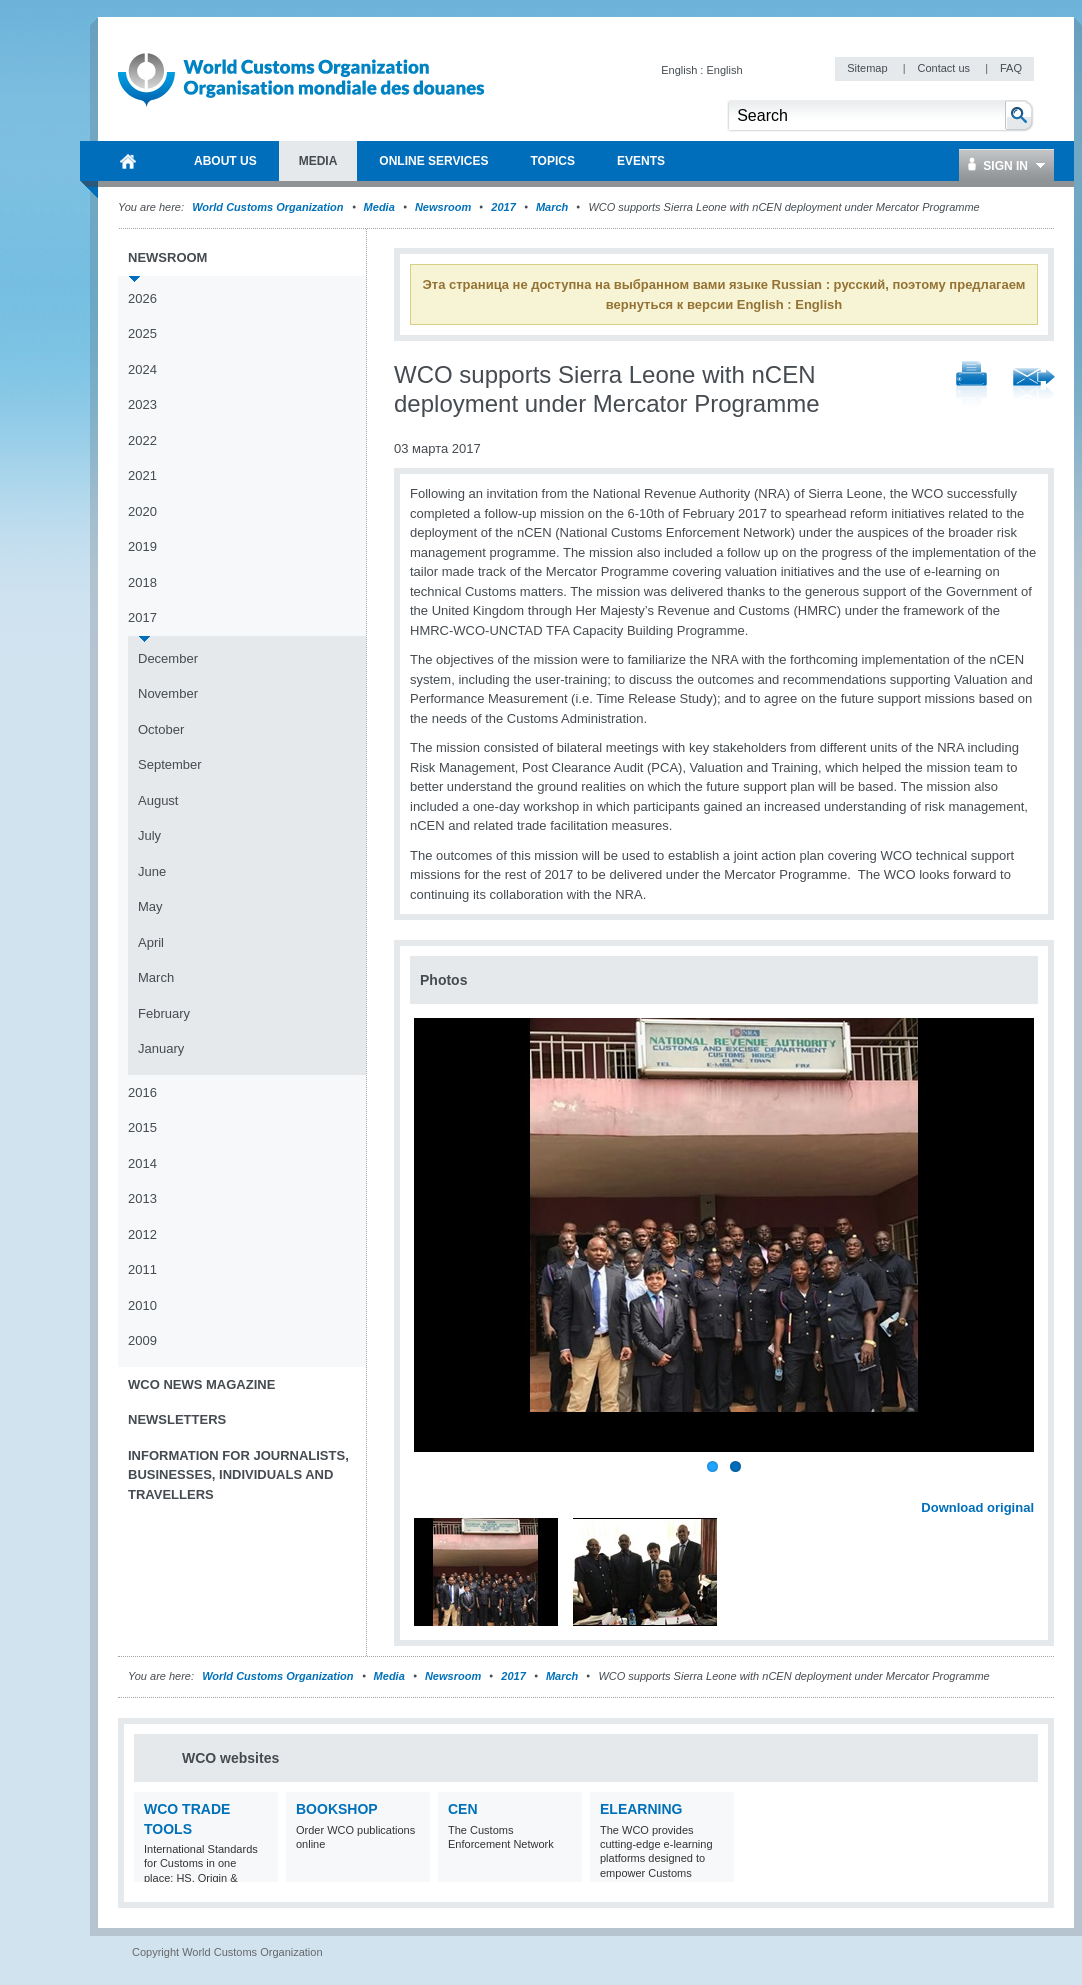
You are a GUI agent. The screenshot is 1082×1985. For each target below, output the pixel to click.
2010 (142, 1305)
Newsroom (443, 207)
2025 (142, 333)
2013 (142, 1198)
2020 (142, 511)
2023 (142, 404)
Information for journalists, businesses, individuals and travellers (238, 1475)
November (168, 693)
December (168, 658)
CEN (463, 1809)
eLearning (641, 1809)
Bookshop (337, 1809)
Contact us (945, 68)
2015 (142, 1127)
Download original (977, 1507)
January (161, 1048)
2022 (142, 440)
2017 (503, 207)
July (149, 835)
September (170, 764)
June (152, 871)
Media (379, 207)
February (164, 1013)
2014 (142, 1163)
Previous (431, 1485)
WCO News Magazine (201, 1384)
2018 (142, 582)
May (150, 906)
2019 (142, 546)
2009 (142, 1340)
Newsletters (177, 1419)
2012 (142, 1234)
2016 (142, 1092)
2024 (142, 369)
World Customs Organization (269, 207)
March (552, 207)
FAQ (1011, 68)
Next (1030, 1485)
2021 (142, 475)
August (158, 800)
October (161, 729)
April (151, 942)
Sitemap (868, 68)
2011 (142, 1269)
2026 (142, 298)
